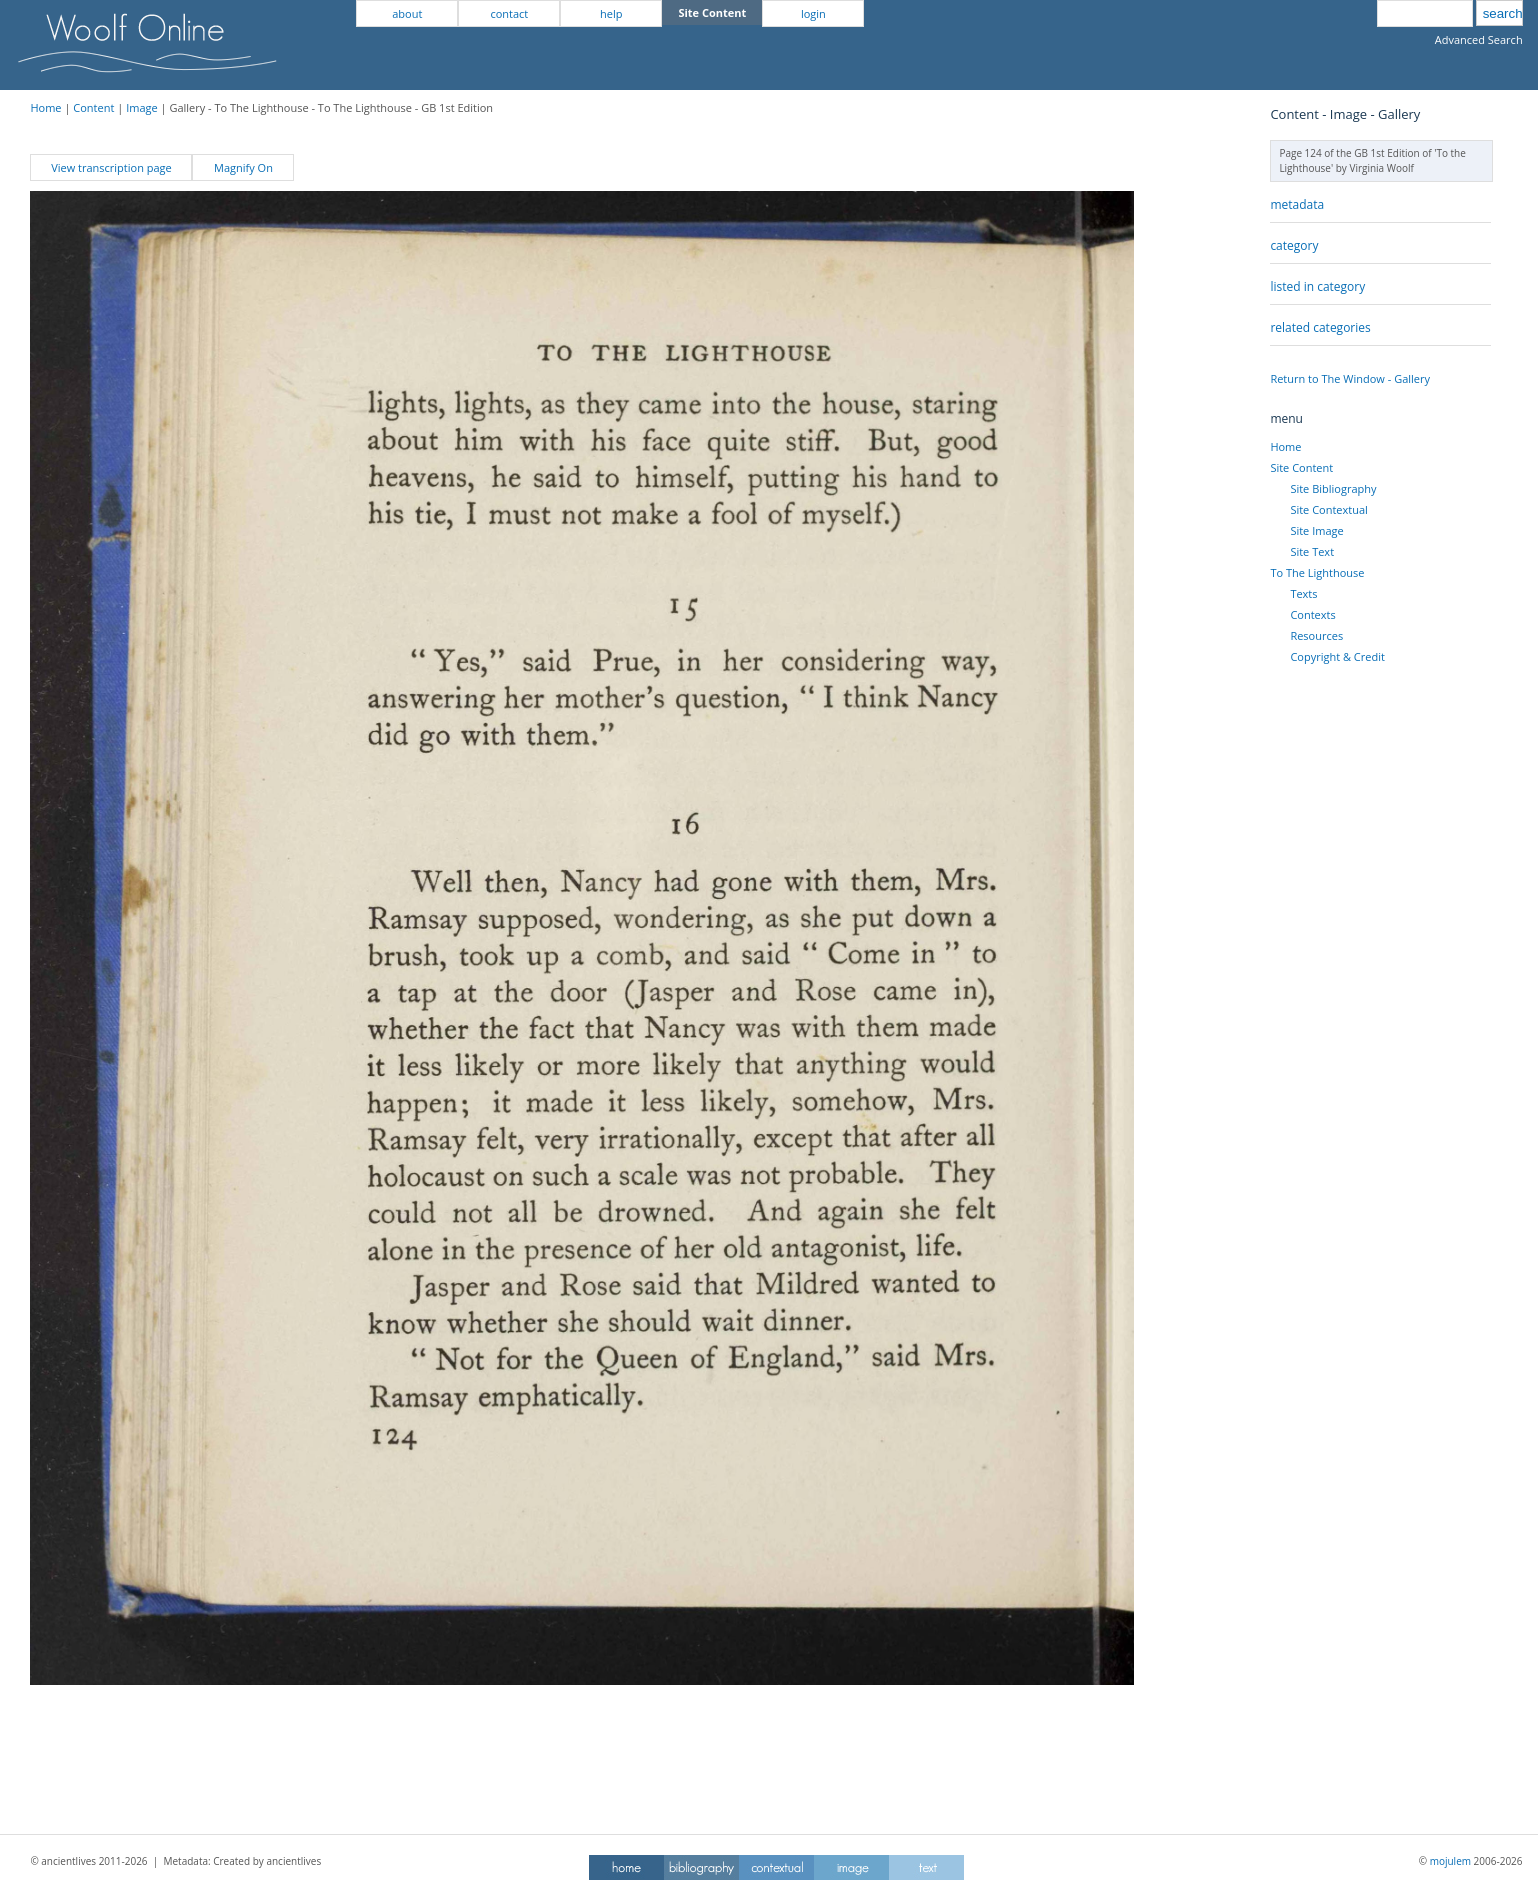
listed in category (1317, 286)
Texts (1303, 593)
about (407, 13)
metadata (1297, 204)
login (813, 13)
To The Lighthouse (1317, 572)
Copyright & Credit (1337, 656)
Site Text (1312, 551)
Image (142, 107)
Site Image (1316, 530)
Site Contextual (1328, 509)
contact (509, 13)
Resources (1316, 635)
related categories (1320, 327)
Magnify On (243, 167)
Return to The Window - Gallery (1350, 378)
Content (93, 107)
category (1294, 245)
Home (45, 107)
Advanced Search (1479, 39)
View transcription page (111, 167)
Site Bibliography (1333, 488)
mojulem (1450, 1861)
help (611, 13)
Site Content (1301, 467)
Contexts (1312, 614)
